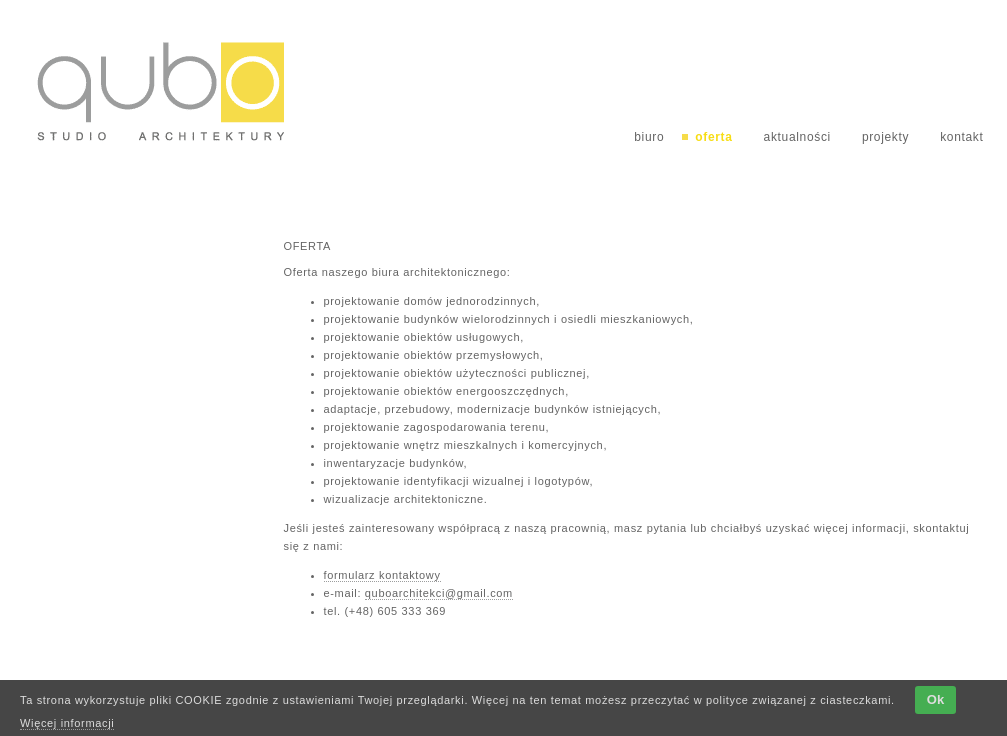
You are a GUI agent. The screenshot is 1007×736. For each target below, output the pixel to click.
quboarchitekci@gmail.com (439, 593)
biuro (649, 137)
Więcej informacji (67, 723)
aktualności (797, 137)
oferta (713, 137)
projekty (885, 137)
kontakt (961, 137)
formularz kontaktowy (382, 575)
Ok (935, 699)
